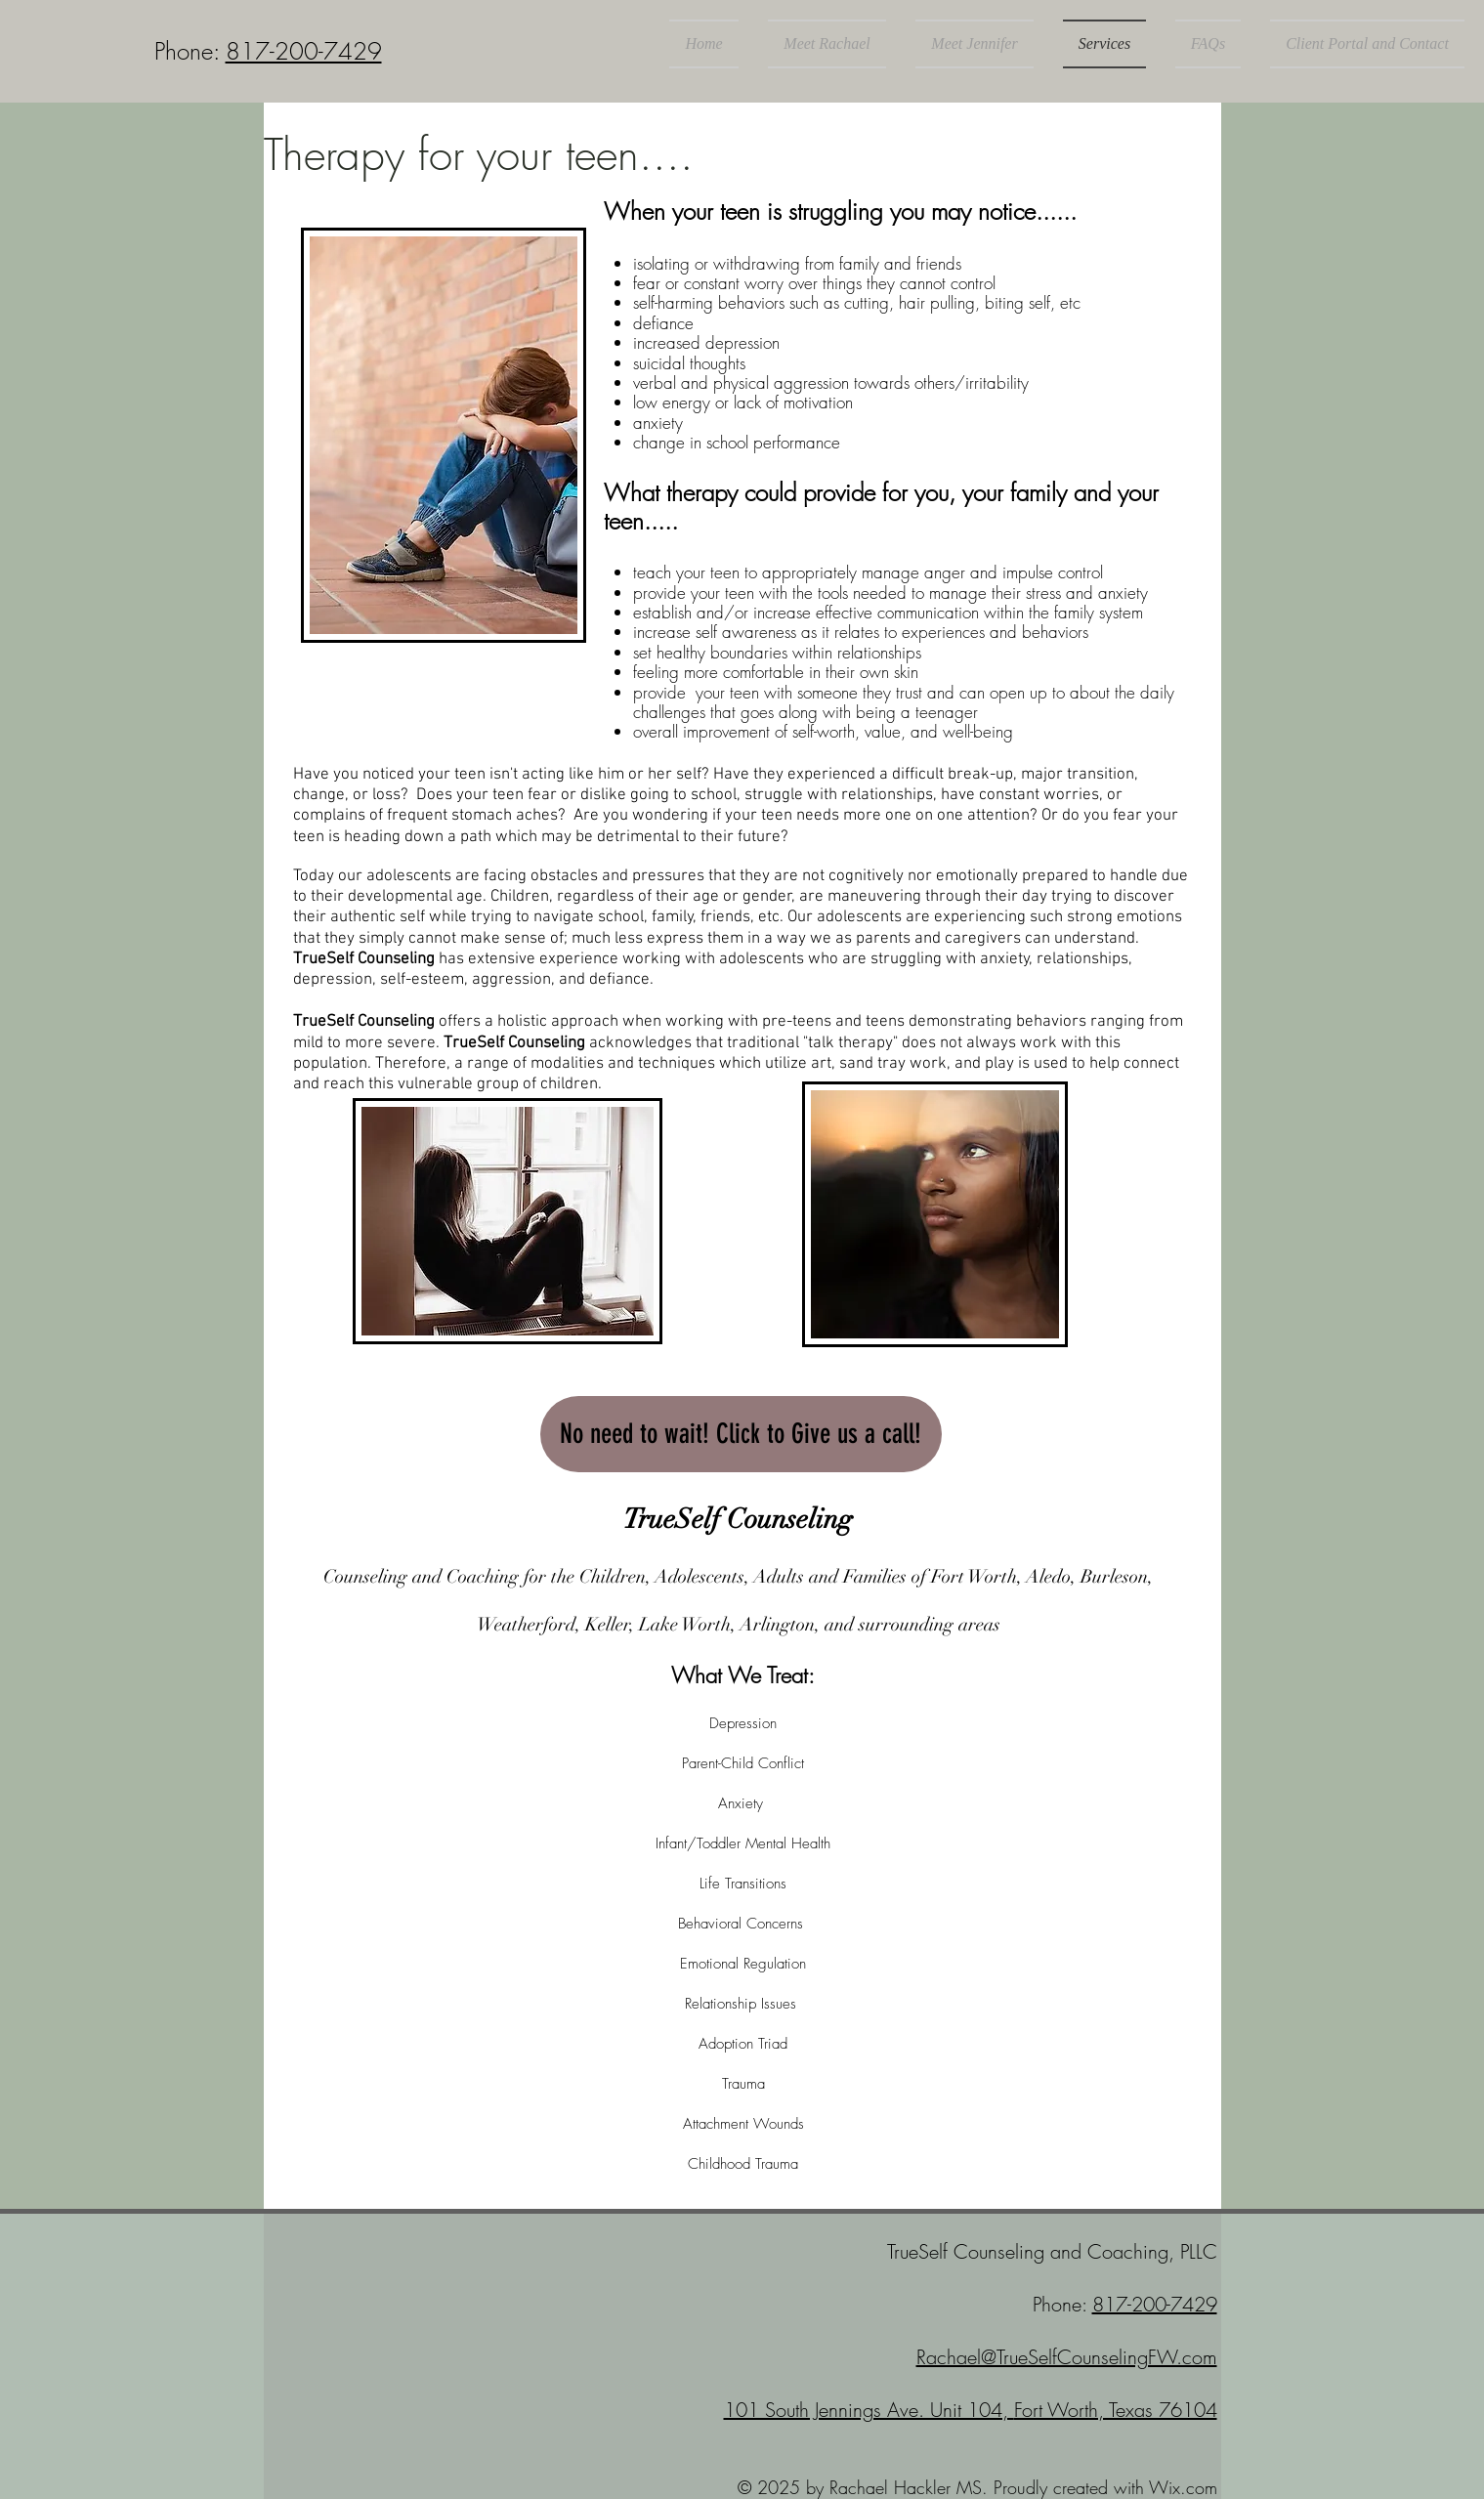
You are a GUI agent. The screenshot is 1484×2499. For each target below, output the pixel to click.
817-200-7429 (304, 50)
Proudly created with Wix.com (1105, 2487)
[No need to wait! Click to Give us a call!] (741, 1434)
